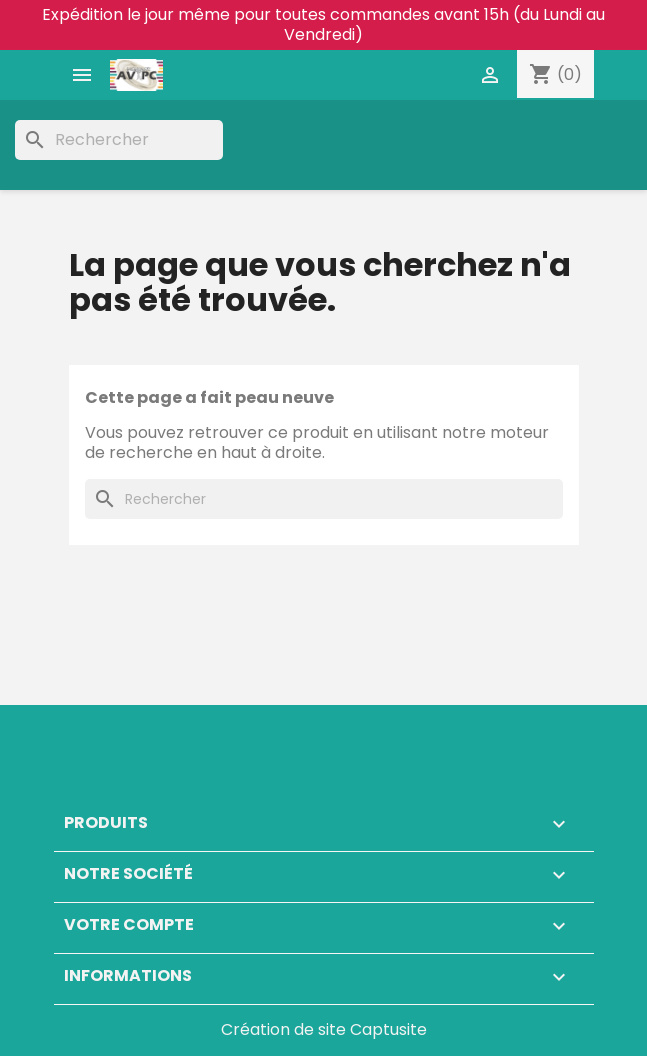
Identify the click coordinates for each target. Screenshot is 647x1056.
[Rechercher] (119, 140)
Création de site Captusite (324, 1029)
